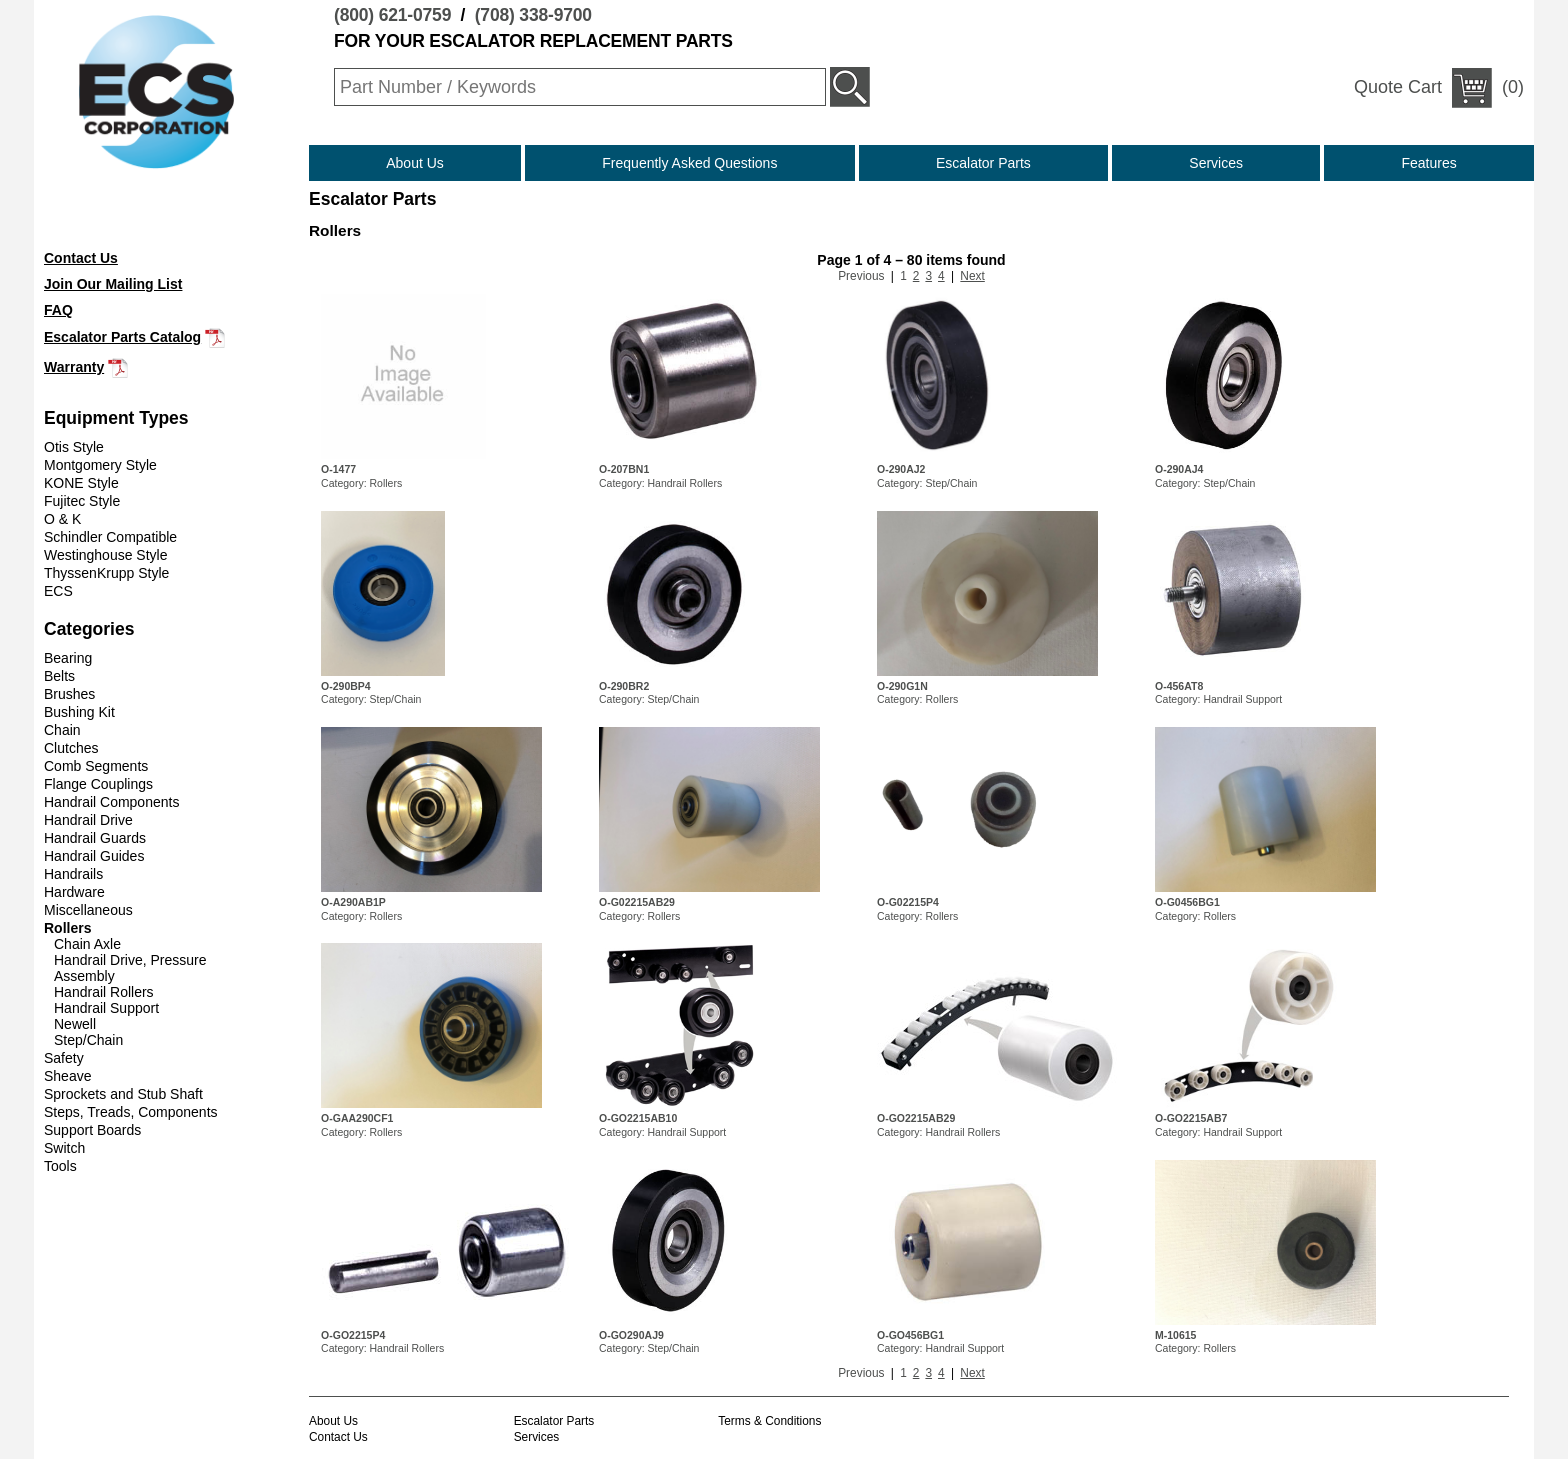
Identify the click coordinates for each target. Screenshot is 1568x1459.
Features (1429, 163)
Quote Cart (1398, 87)
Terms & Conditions (769, 1421)
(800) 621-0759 (392, 15)
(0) (1439, 88)
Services (1216, 163)
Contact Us (338, 1437)
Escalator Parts (983, 163)
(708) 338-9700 (533, 15)
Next (972, 276)
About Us (415, 163)
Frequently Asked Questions (689, 163)
